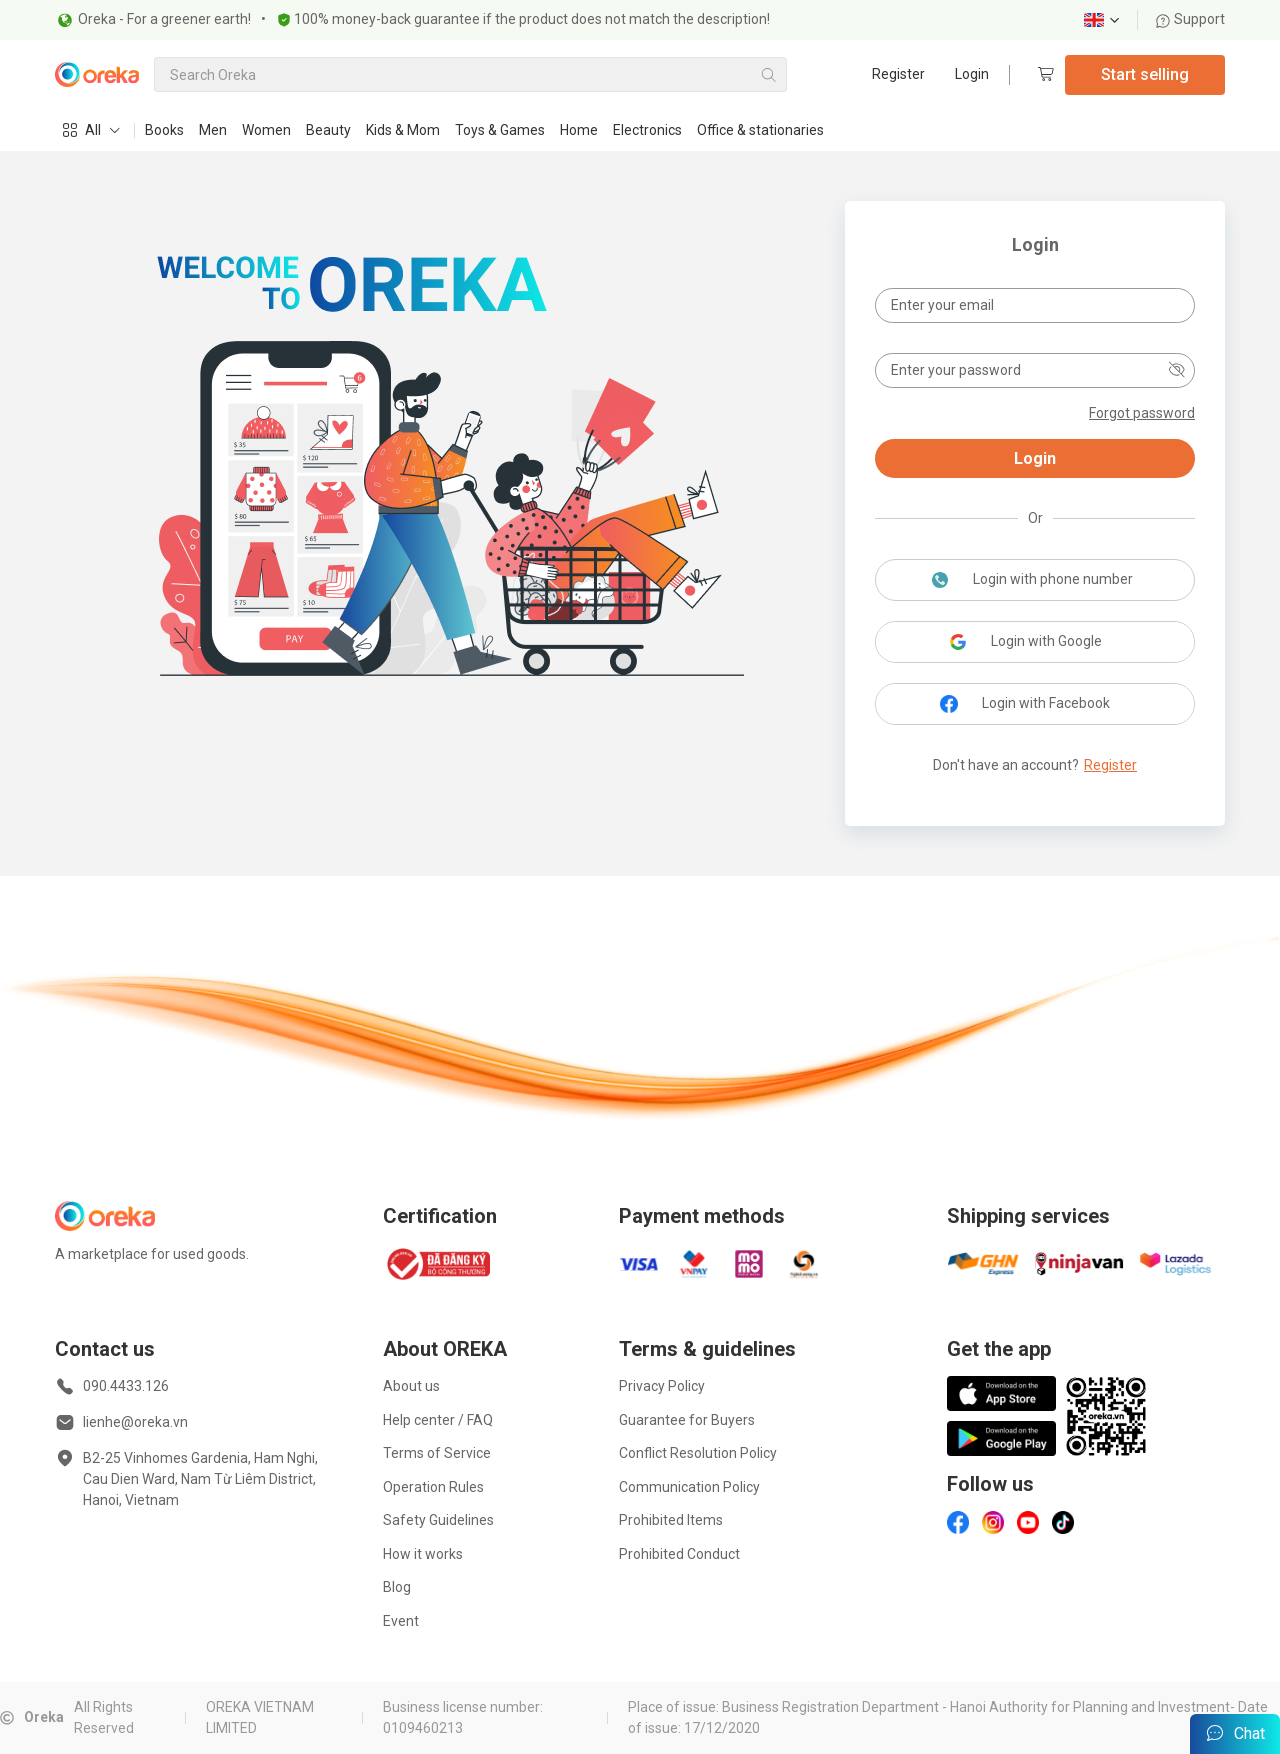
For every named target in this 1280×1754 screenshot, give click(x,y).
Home (579, 130)
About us (411, 1386)
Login (972, 74)
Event (401, 1621)
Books (164, 130)
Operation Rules (433, 1487)
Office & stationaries (760, 130)
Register (898, 74)
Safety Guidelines (438, 1520)
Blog (397, 1587)
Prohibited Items (671, 1520)
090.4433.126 (126, 1386)
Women (266, 130)
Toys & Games (500, 130)
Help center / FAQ (438, 1420)
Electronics (647, 130)
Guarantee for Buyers (687, 1420)
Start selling (1145, 74)
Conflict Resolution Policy (698, 1453)
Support (1190, 19)
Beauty (328, 130)
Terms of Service (437, 1453)
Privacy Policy (662, 1386)
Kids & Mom (403, 130)
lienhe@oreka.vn (135, 1422)
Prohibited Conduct (679, 1554)
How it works (423, 1554)
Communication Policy (689, 1487)
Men (213, 130)
